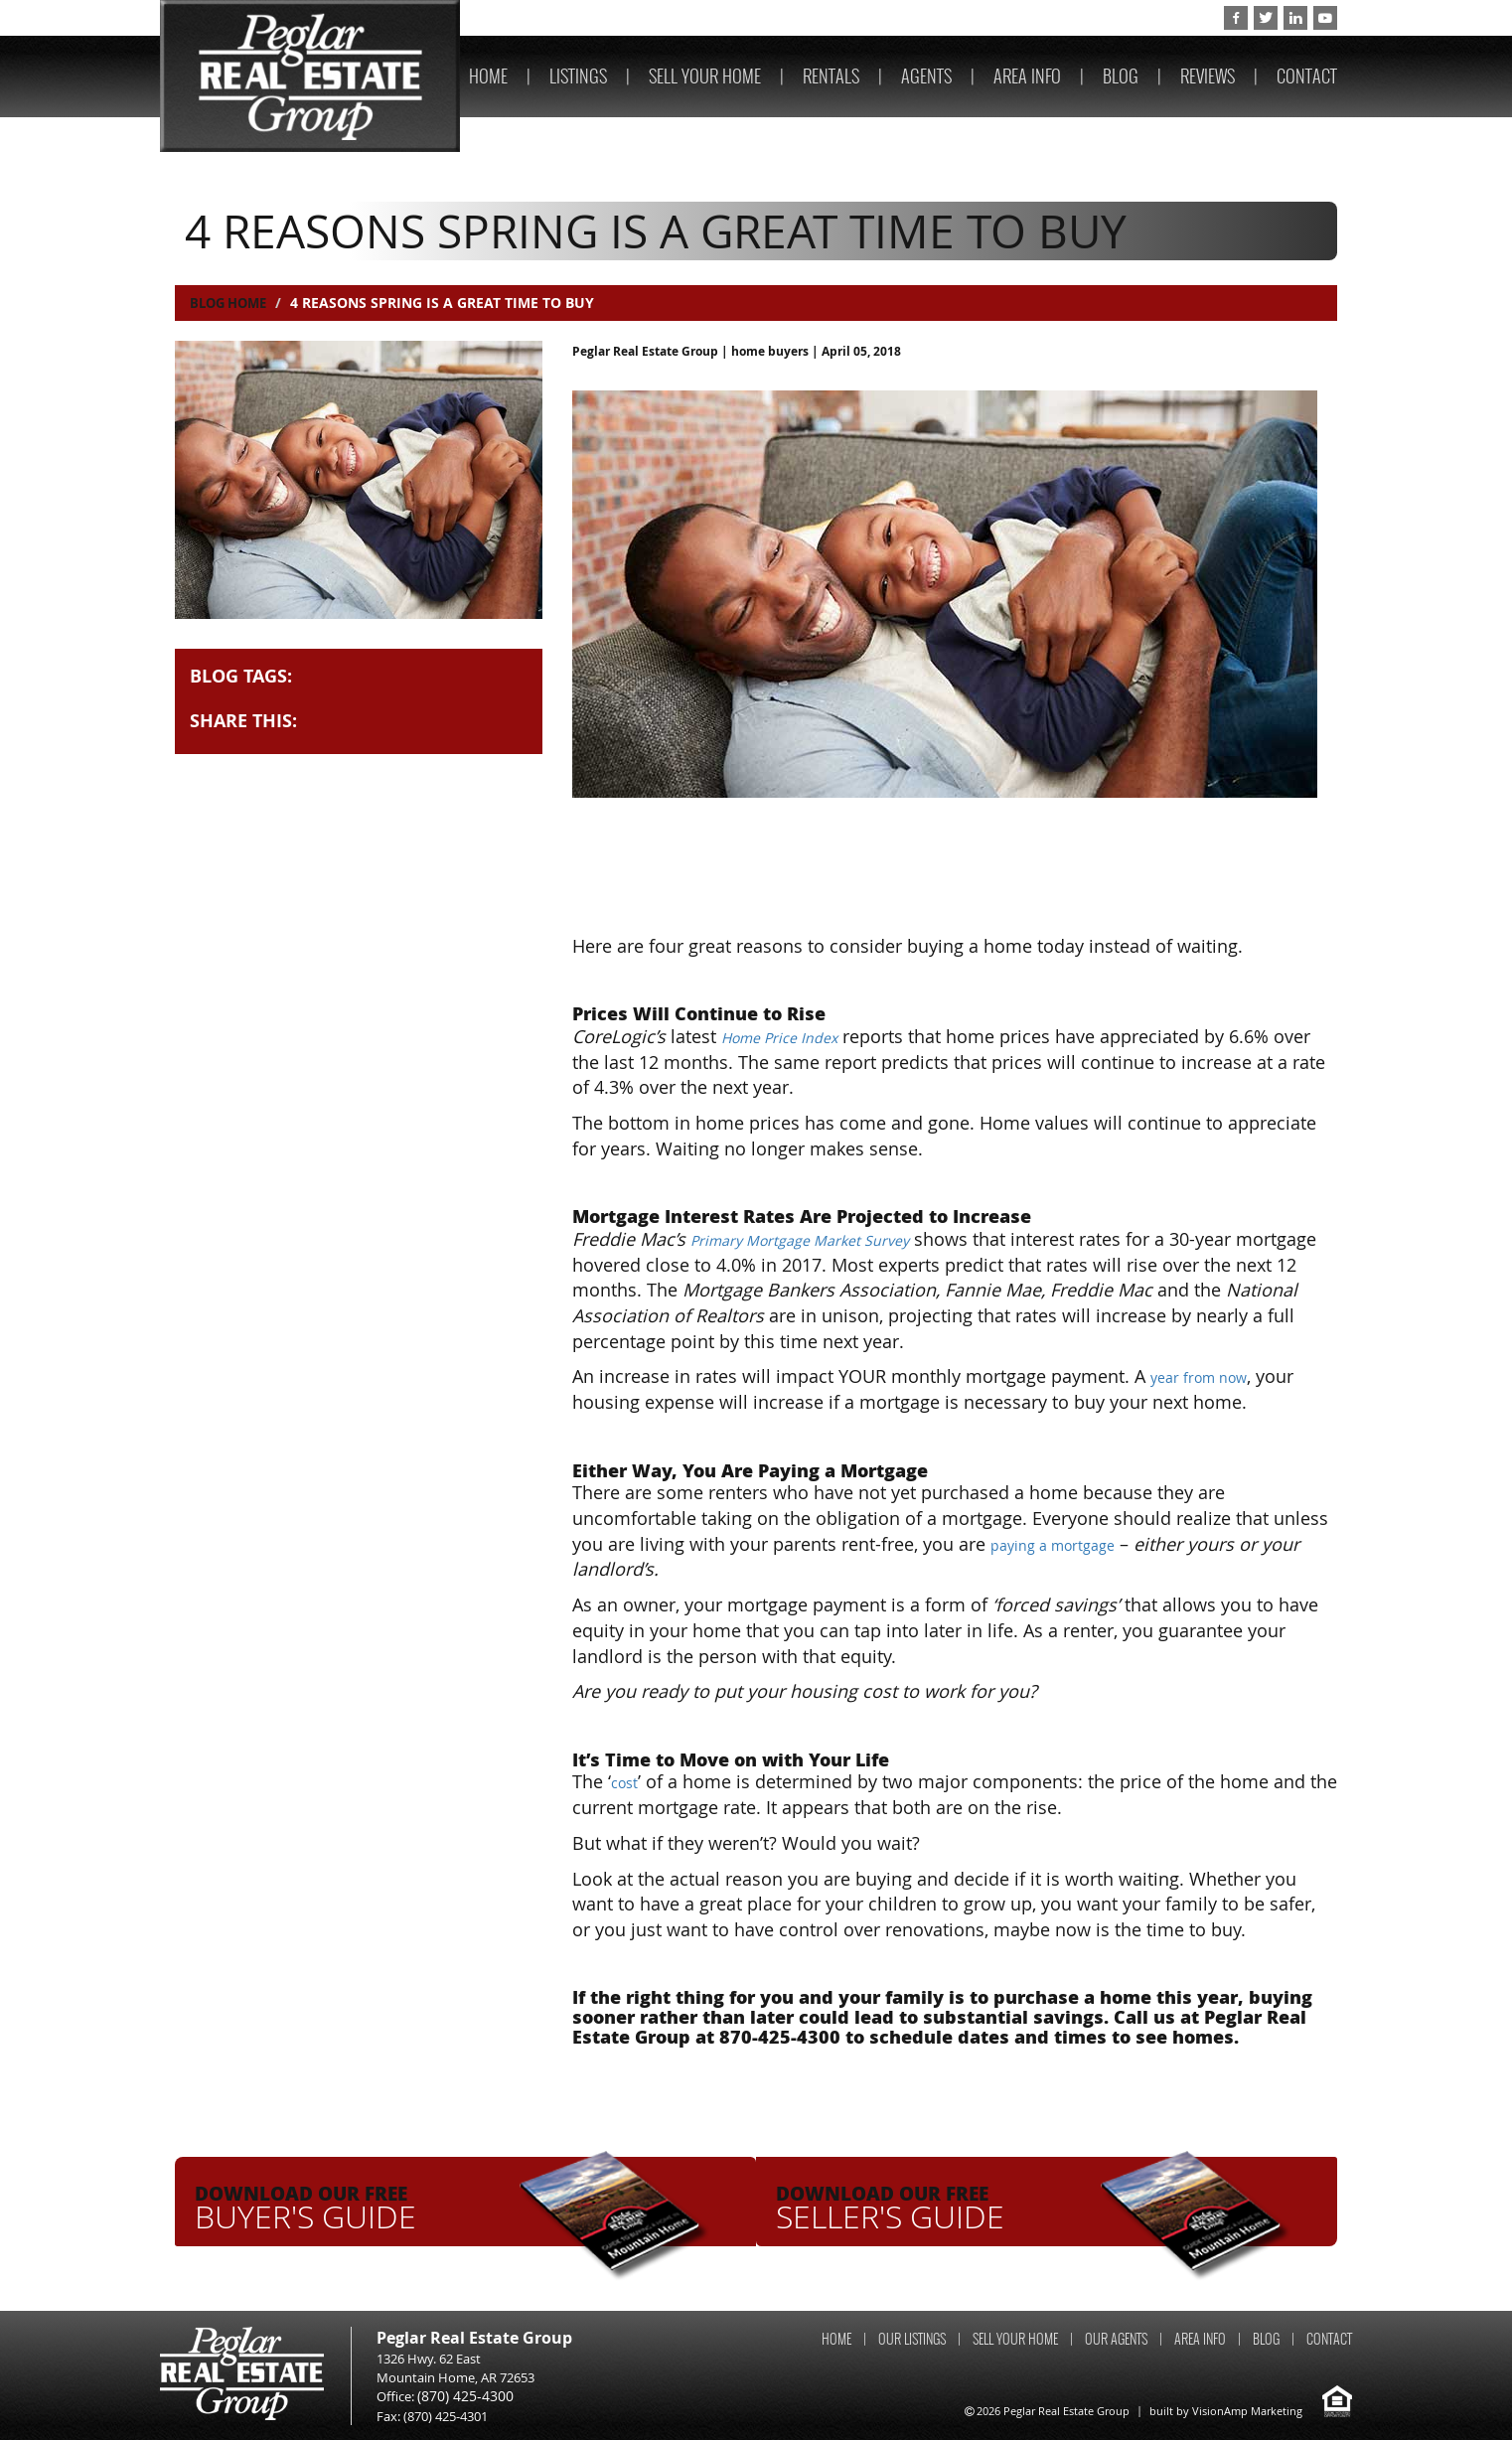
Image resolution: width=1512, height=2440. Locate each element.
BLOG (1120, 76)
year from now (1211, 1376)
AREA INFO (1027, 76)
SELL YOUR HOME (705, 76)
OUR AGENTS (1116, 2339)
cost (627, 1781)
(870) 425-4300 (1154, 18)
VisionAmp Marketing (1247, 2410)
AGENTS (926, 76)
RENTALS (831, 76)
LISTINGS (578, 76)
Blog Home (232, 302)
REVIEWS (1207, 76)
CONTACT (1307, 76)
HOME (488, 76)
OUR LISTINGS (912, 2339)
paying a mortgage (1068, 1544)
